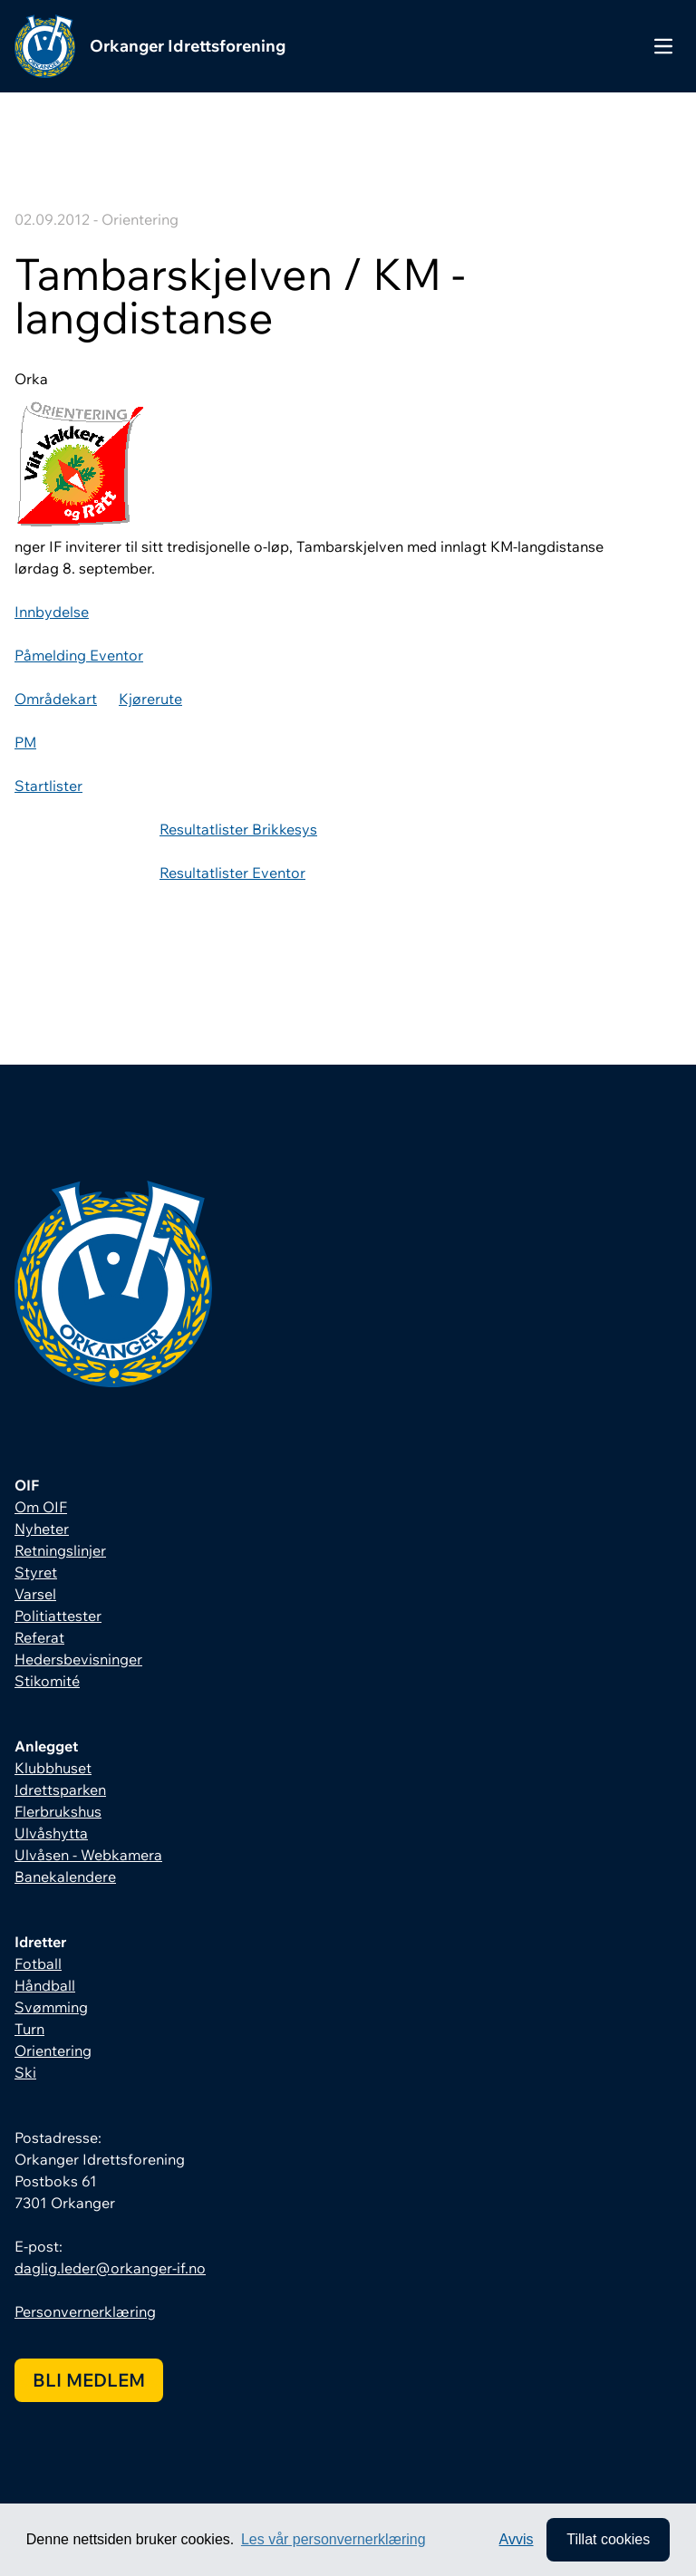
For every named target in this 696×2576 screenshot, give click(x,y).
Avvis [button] (516, 2539)
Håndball (44, 1985)
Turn (29, 2029)
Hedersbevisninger (78, 1659)
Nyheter (41, 1529)
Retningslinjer (60, 1550)
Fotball (38, 1963)
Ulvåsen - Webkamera (88, 1855)
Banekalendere (65, 1876)
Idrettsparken (60, 1789)
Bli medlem (89, 2380)
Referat (39, 1637)
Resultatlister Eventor (232, 872)
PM (25, 742)
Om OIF (40, 1507)
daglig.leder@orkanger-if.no (110, 2268)
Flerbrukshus (58, 1811)
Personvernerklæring (85, 2311)
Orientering (53, 2050)
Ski (25, 2072)
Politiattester (58, 1615)
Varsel (35, 1594)
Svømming (51, 2007)
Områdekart (55, 699)
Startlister (48, 786)
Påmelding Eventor (78, 655)
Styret (35, 1572)
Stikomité (47, 1681)
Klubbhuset (53, 1768)
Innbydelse (51, 612)
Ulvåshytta (51, 1833)
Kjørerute (150, 699)
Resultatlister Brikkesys (238, 829)
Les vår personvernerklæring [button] (333, 2539)
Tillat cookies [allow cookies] (608, 2539)
